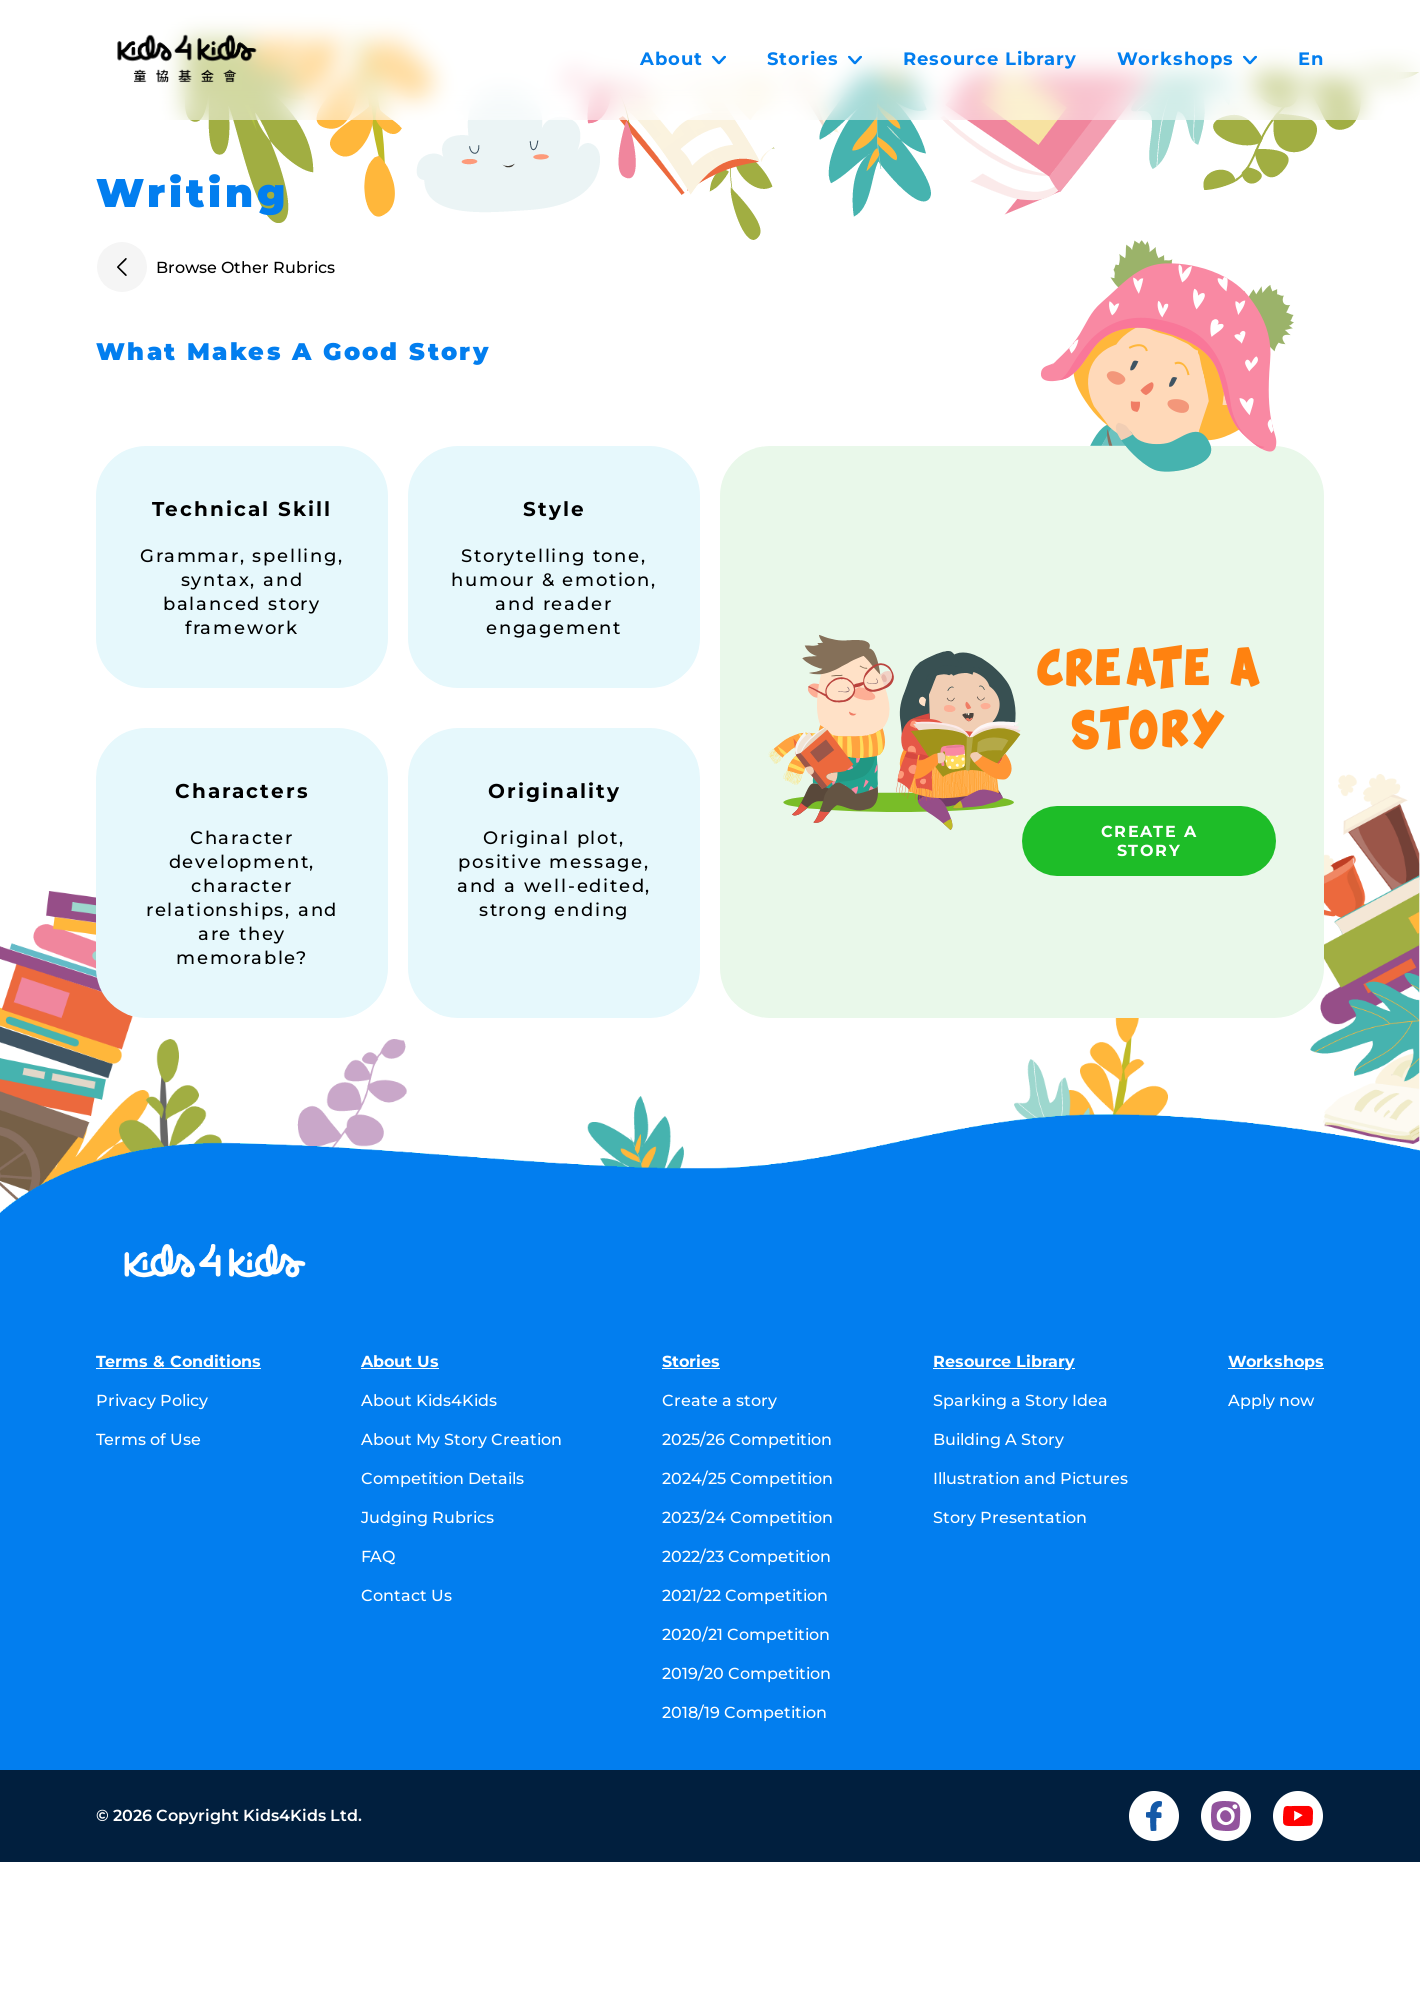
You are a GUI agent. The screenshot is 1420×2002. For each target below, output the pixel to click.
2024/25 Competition (747, 1478)
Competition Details (442, 1478)
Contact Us (406, 1595)
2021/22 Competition (745, 1595)
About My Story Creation (461, 1439)
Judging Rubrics (427, 1517)
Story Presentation (1010, 1517)
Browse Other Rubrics (215, 267)
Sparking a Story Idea (1020, 1400)
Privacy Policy (152, 1400)
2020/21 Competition (746, 1634)
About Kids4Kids (429, 1400)
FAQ (378, 1556)
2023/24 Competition (747, 1517)
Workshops (1187, 59)
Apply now (1271, 1400)
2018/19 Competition (744, 1712)
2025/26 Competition (747, 1439)
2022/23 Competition (746, 1556)
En (1311, 59)
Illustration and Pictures (1030, 1478)
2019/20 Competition (746, 1673)
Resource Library (990, 59)
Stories (815, 59)
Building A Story (998, 1439)
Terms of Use (148, 1439)
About (683, 59)
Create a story (1149, 841)
